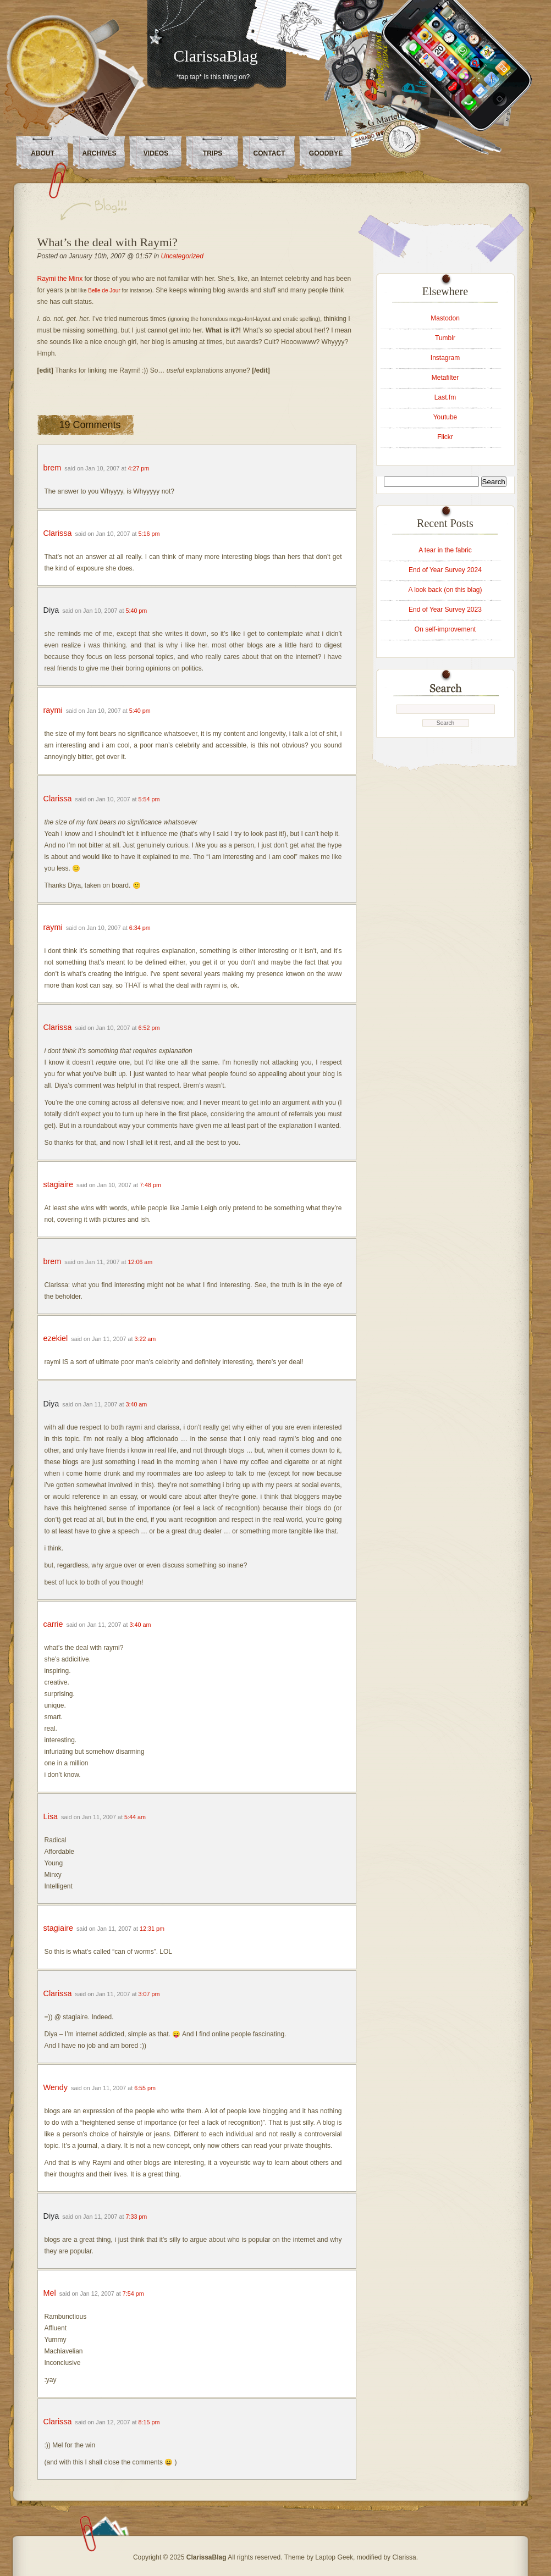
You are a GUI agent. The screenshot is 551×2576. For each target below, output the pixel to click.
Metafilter (445, 377)
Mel (49, 2293)
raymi (53, 710)
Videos (156, 153)
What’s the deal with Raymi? (107, 242)
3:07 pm (149, 1994)
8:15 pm (149, 2422)
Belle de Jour (104, 290)
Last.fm (445, 397)
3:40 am (136, 1404)
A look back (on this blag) (445, 590)
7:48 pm (150, 1185)
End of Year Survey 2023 (445, 609)
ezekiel (55, 1338)
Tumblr (445, 338)
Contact (269, 153)
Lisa (50, 1816)
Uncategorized (182, 256)
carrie (53, 1624)
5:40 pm (136, 610)
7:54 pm (133, 2293)
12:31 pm (152, 1928)
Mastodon (445, 318)
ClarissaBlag (215, 56)
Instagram (445, 358)
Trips (212, 153)
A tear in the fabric (445, 550)
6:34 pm (140, 927)
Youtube (445, 417)
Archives (99, 153)
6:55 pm (145, 2088)
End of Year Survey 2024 (445, 570)
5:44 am (135, 1817)
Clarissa (57, 533)
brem (52, 467)
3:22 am (145, 1339)
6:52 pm (149, 1027)
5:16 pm (149, 533)
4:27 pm (138, 468)
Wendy (55, 2087)
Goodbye (326, 153)
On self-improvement (445, 629)
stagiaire (58, 1184)
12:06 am (140, 1262)
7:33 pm (136, 2216)
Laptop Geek (334, 2557)
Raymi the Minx (60, 278)
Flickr (445, 437)
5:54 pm (149, 799)
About (42, 153)
